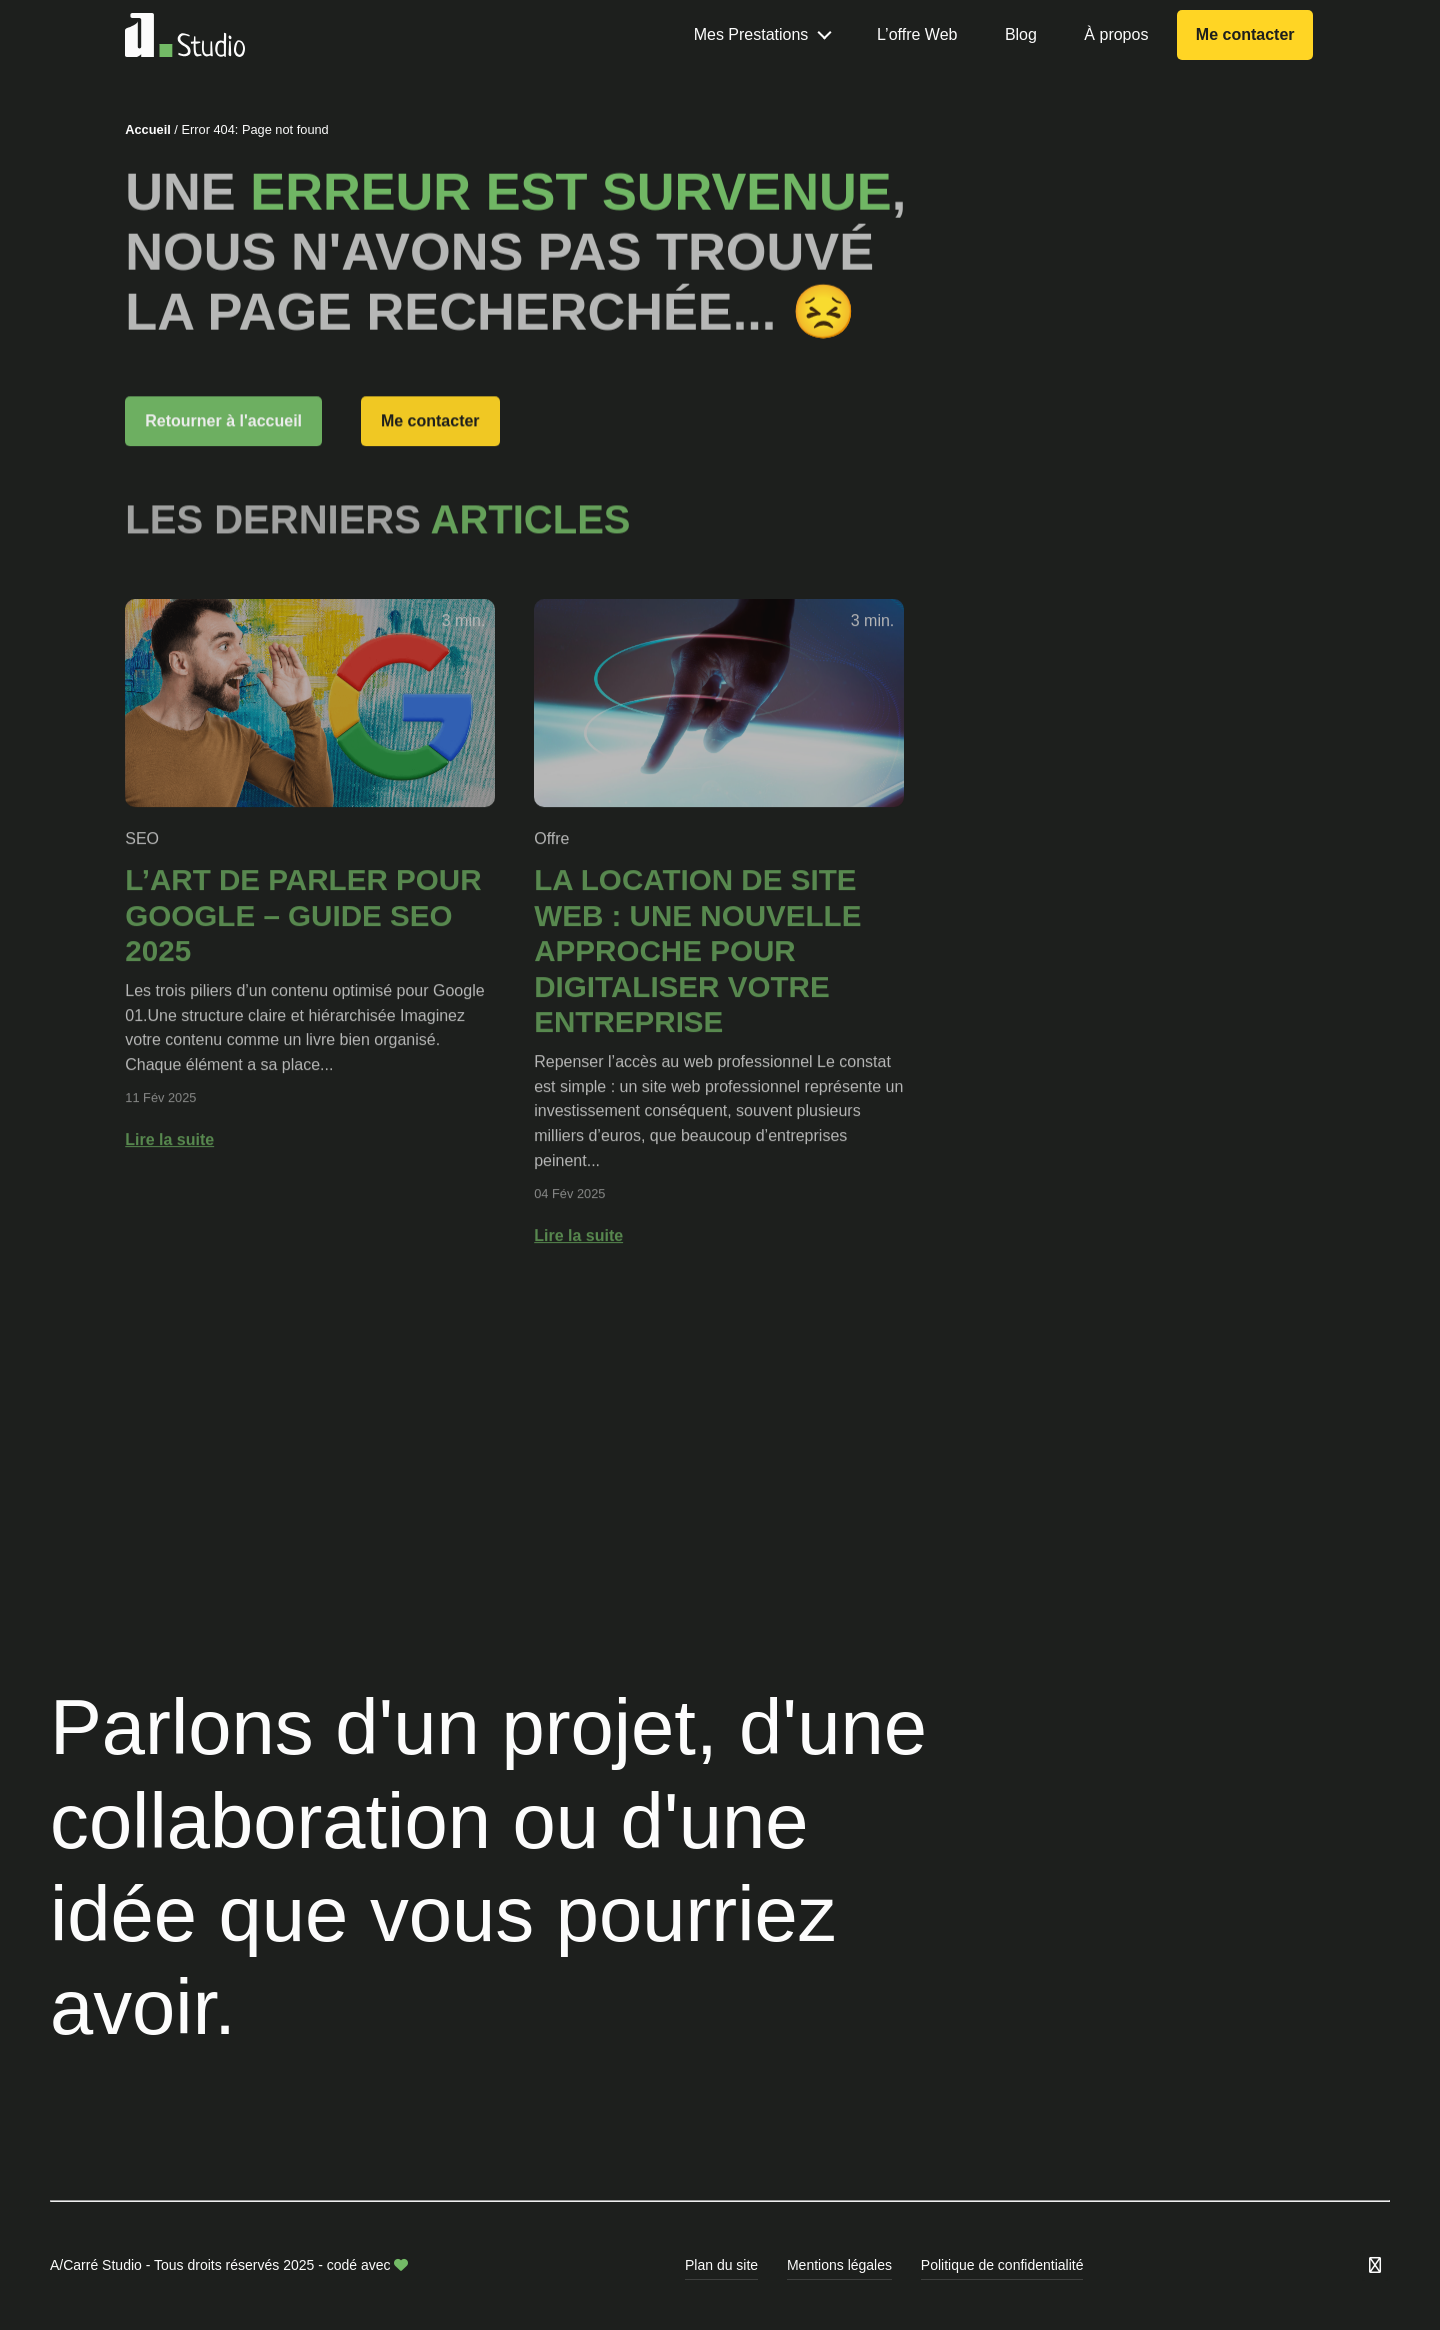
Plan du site (721, 2265)
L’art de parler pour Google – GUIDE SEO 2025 (303, 979)
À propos (1116, 34)
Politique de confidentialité (1002, 2265)
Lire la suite (169, 1202)
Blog (1021, 34)
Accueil (148, 132)
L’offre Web (917, 34)
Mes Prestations (751, 34)
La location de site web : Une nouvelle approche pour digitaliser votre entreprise (697, 1014)
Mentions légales (839, 2265)
